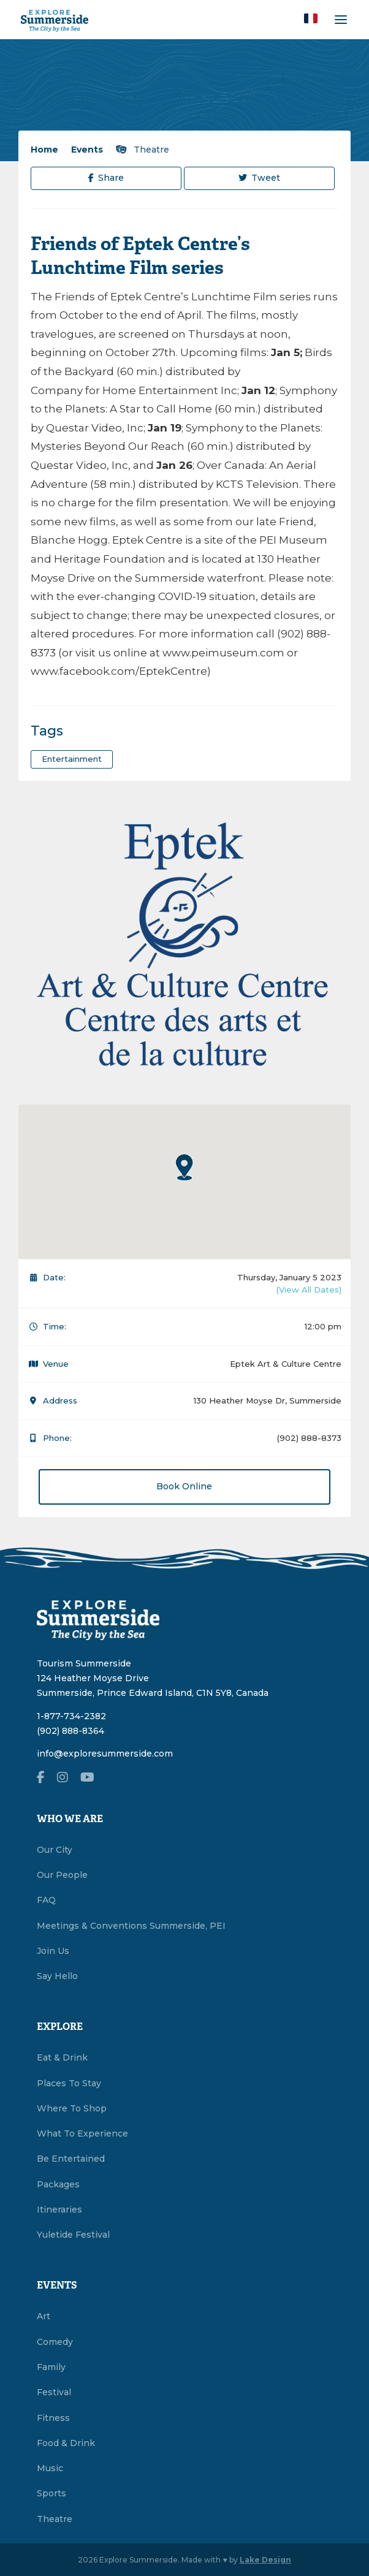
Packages (58, 2184)
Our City (54, 1849)
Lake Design (265, 2559)
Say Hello (57, 1975)
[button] (310, 18)
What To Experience (82, 2133)
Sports (51, 2493)
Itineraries (59, 2209)
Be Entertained (71, 2158)
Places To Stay (69, 2083)
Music (50, 2468)
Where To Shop (72, 2108)
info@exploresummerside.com (105, 1753)
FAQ (46, 1899)
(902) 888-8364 (70, 1730)
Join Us (53, 1950)
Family (51, 2367)
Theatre (142, 149)
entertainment (72, 759)
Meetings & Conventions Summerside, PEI (131, 1925)
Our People (62, 1874)
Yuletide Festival (73, 2234)
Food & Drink (66, 2443)
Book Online (184, 1486)
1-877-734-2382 (71, 1716)
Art (43, 2316)
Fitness (53, 2417)
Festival (54, 2392)
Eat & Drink (62, 2057)
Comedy (55, 2341)
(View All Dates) (308, 1289)
